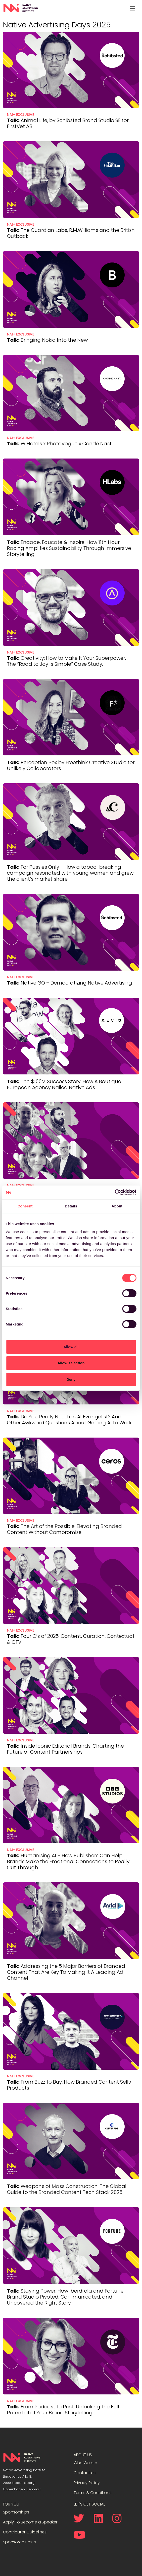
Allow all (71, 1347)
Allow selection (71, 1363)
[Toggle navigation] (132, 8)
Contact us (84, 2473)
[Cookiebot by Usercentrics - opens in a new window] (114, 1192)
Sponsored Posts (19, 2542)
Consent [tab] (25, 1206)
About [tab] (117, 1206)
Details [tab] (71, 1206)
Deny (71, 1379)
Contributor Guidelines (25, 2532)
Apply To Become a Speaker (30, 2522)
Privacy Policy (87, 2483)
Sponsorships (16, 2512)
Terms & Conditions (92, 2493)
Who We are (85, 2463)
